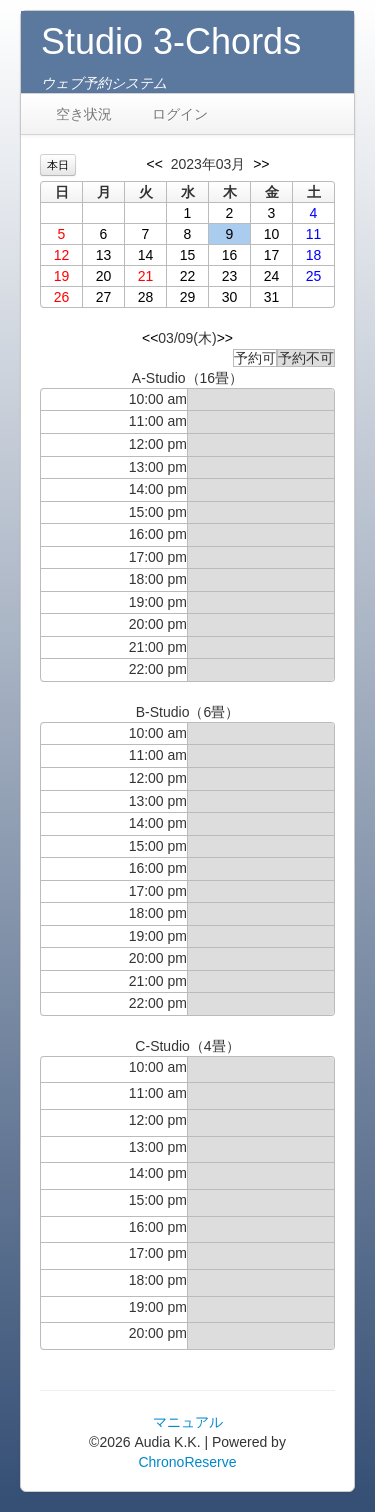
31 (272, 297)
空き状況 (84, 114)
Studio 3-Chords (171, 41)
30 (230, 297)
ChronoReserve (187, 1462)
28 (146, 297)
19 (62, 276)
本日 (58, 165)
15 (188, 255)
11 (314, 234)
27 (104, 297)
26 (62, 297)
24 (272, 276)
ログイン (180, 114)
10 (272, 234)
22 (188, 276)
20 (104, 276)
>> (261, 164)
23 (230, 276)
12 (62, 255)
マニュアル (188, 1422)
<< (155, 164)
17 (272, 255)
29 (188, 297)
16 (230, 255)
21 (146, 276)
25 (314, 276)
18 (314, 255)
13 (104, 255)
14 (146, 255)
